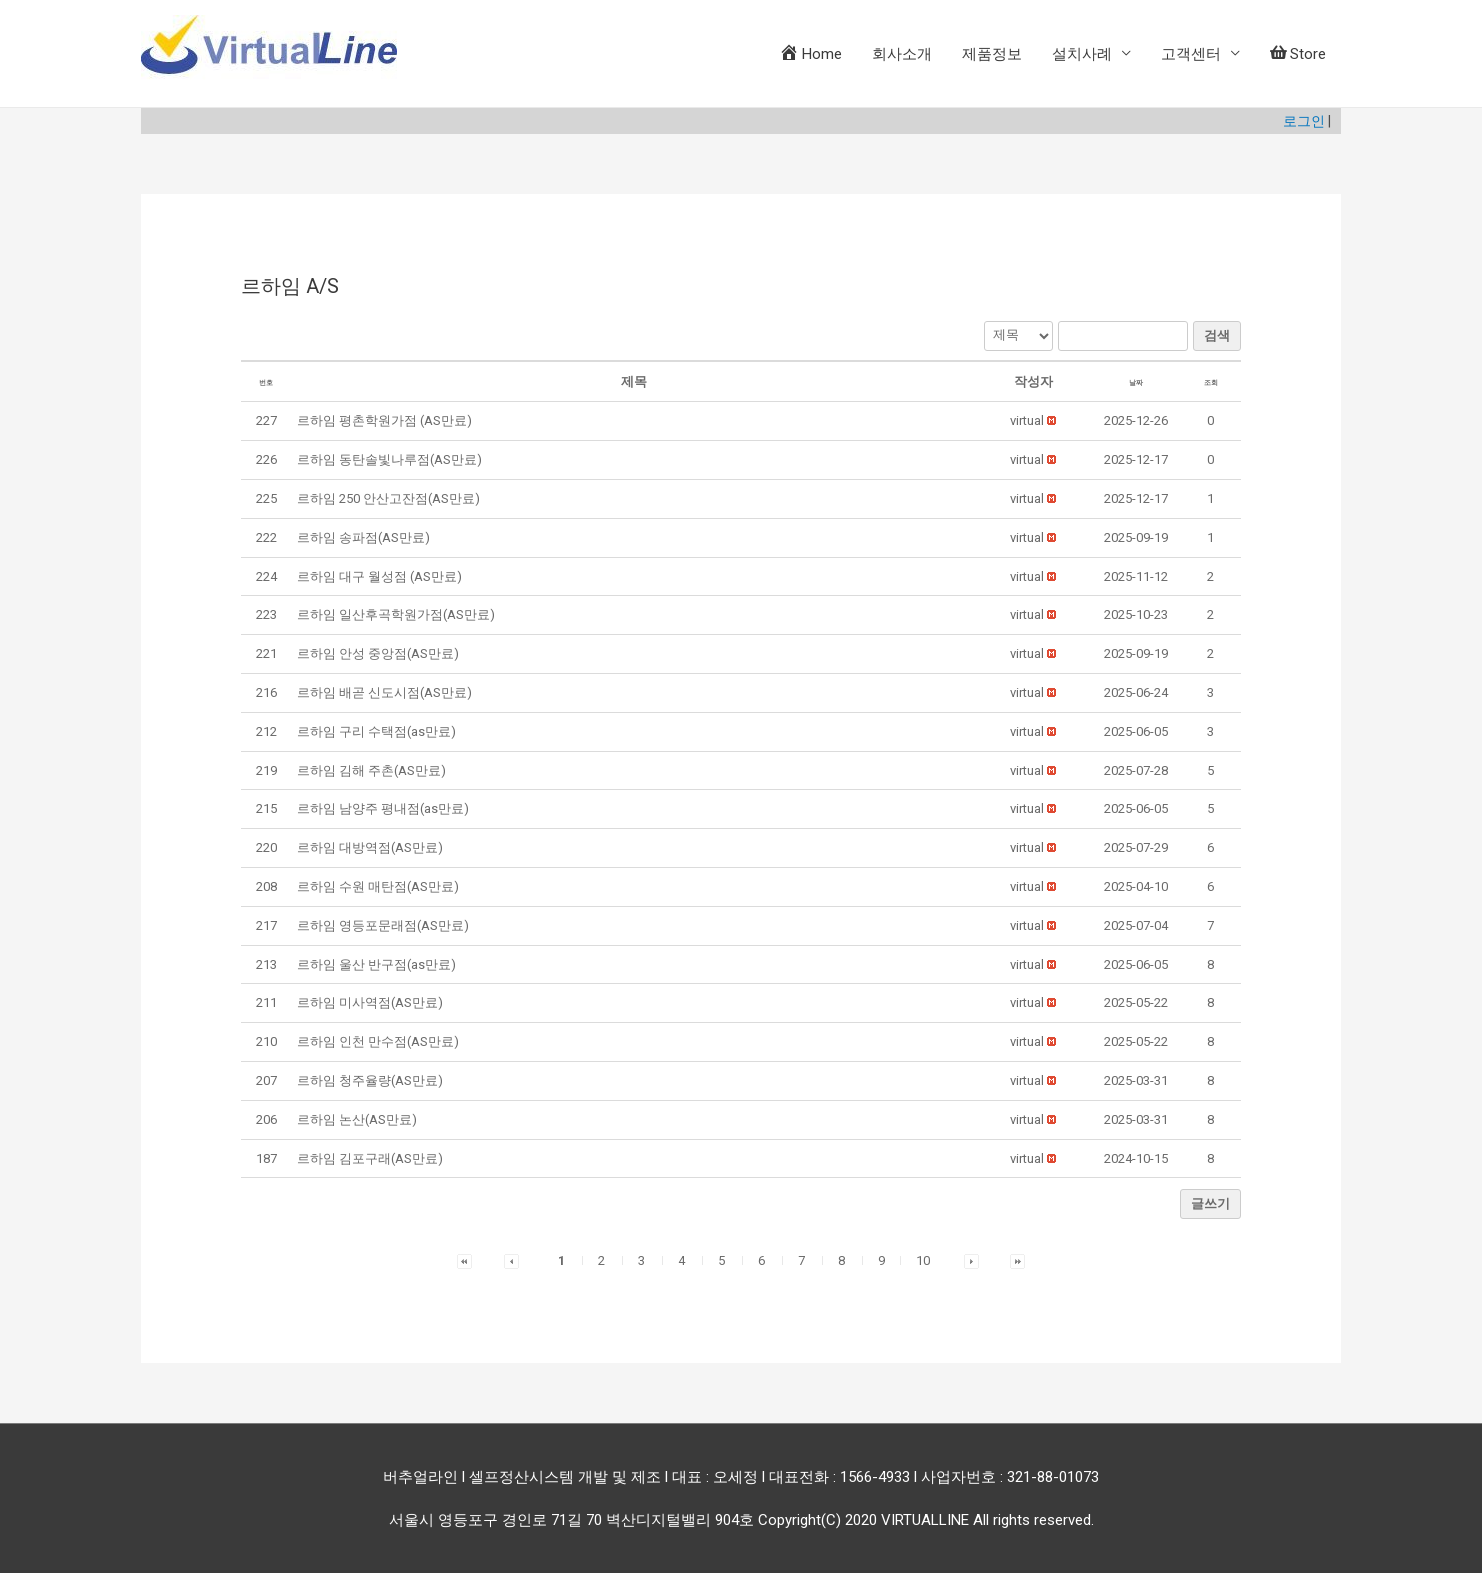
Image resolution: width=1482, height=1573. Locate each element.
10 (923, 1258)
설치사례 (1082, 54)
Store (1298, 54)
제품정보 (992, 54)
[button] (1027, 418)
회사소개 (902, 54)
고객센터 (1191, 54)
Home (810, 52)
